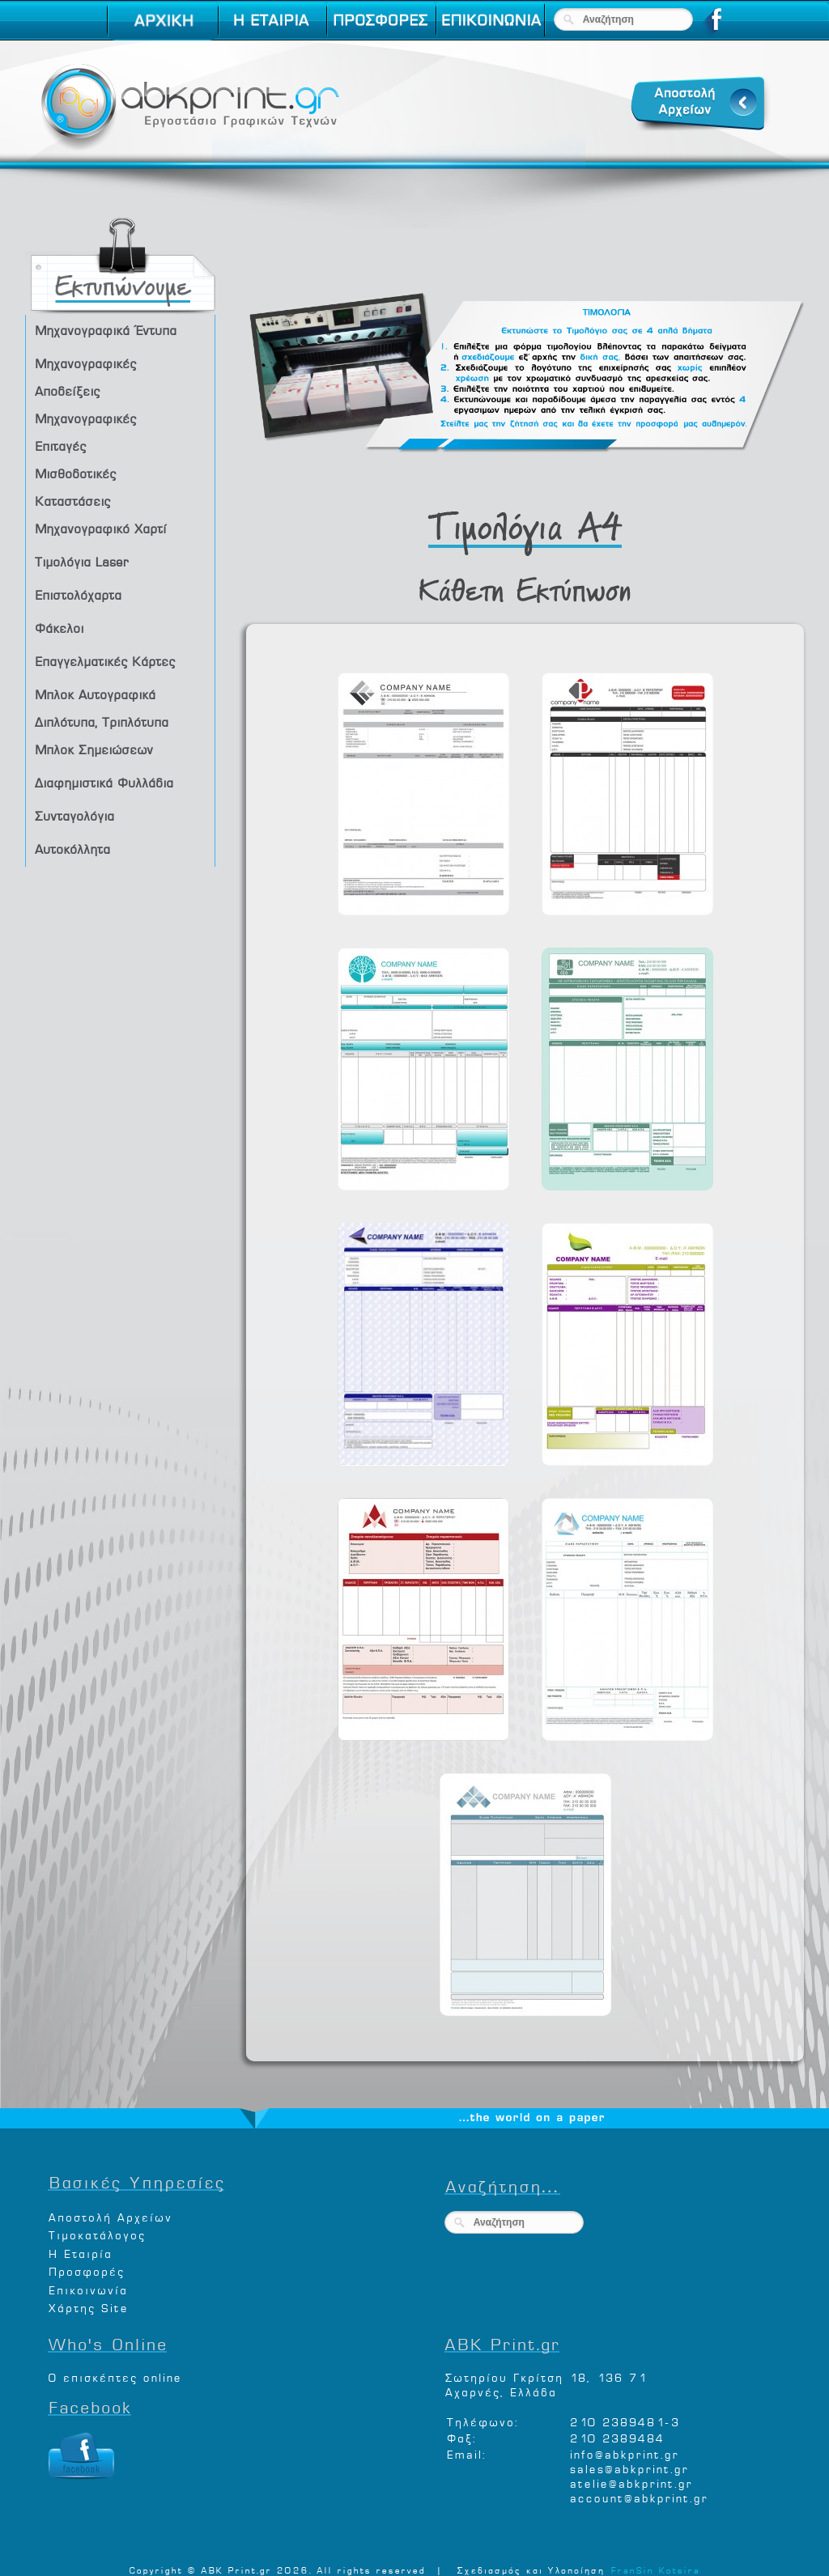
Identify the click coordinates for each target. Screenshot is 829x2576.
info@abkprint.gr (623, 2452)
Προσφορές (86, 2269)
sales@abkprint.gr (628, 2467)
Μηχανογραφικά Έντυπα (122, 330)
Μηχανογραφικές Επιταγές (122, 430)
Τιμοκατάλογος (96, 2233)
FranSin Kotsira (654, 2568)
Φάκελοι (122, 628)
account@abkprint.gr (638, 2496)
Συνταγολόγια (122, 815)
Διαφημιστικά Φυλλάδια (122, 782)
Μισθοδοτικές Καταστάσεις (122, 485)
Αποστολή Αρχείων (110, 2215)
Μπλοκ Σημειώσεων (122, 749)
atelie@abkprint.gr (630, 2481)
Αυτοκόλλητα (122, 848)
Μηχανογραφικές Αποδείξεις (122, 375)
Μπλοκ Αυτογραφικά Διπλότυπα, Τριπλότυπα (122, 706)
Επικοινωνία (87, 2288)
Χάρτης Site (88, 2306)
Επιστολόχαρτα (122, 594)
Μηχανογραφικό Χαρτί (122, 528)
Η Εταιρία (80, 2252)
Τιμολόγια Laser (122, 561)
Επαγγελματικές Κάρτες (122, 661)
